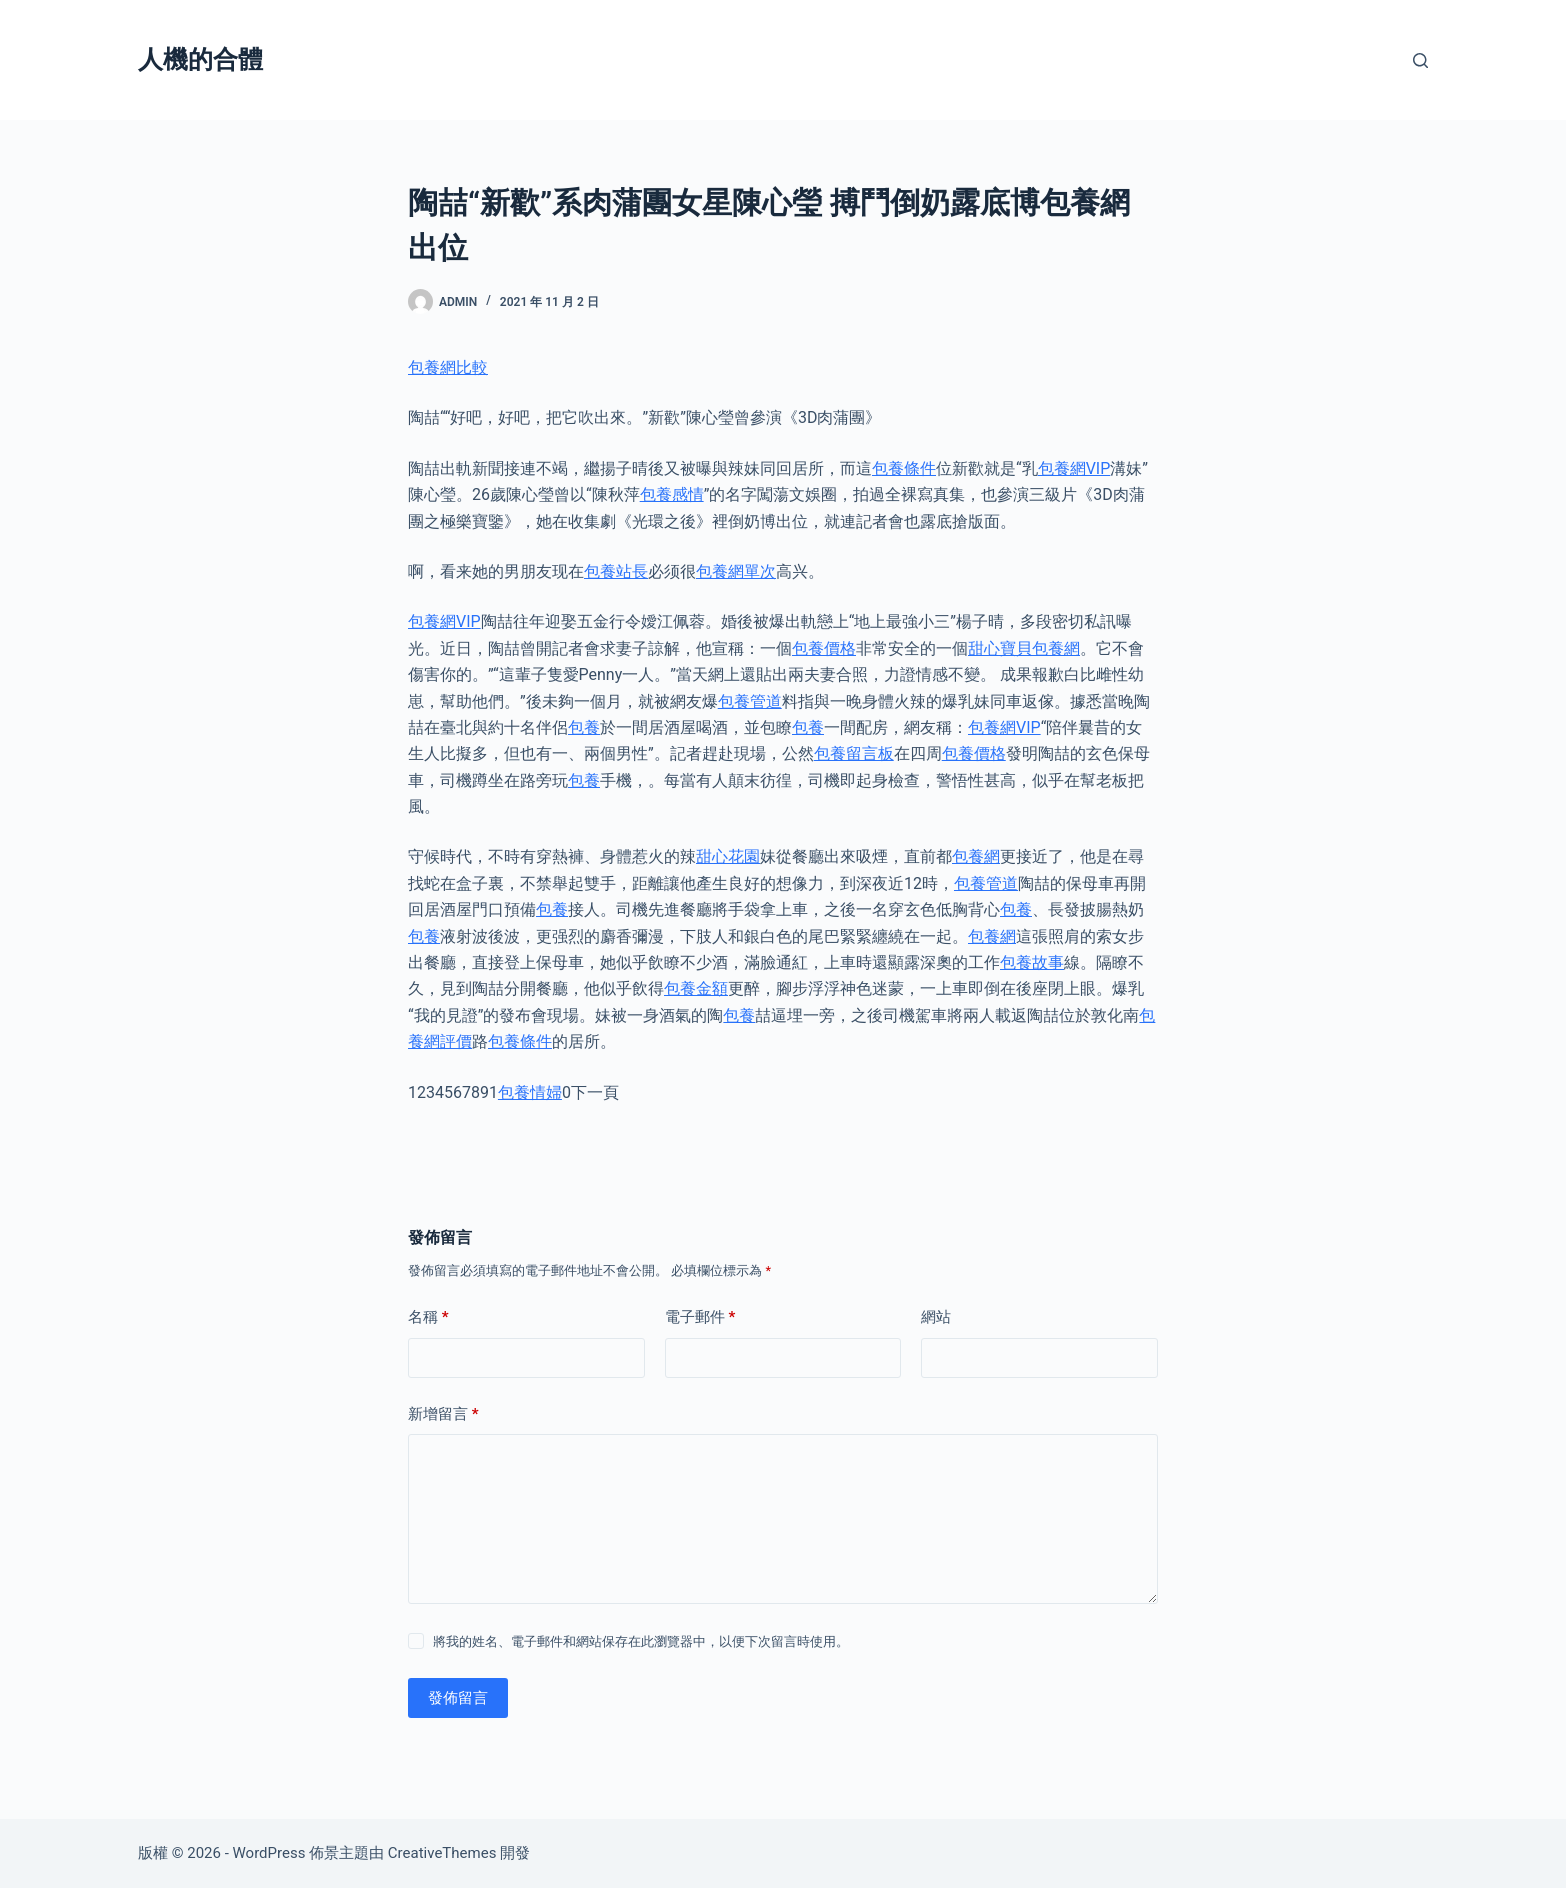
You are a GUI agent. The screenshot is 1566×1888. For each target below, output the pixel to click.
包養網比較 (448, 367)
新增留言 (443, 1414)
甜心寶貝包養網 (1024, 648)
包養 (584, 727)
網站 (936, 1317)
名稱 (428, 1317)
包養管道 (750, 701)
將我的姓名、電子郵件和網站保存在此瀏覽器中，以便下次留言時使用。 (641, 1641)
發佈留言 (458, 1698)
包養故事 (1032, 962)
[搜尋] (1420, 60)
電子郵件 (700, 1317)
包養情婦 (530, 1092)
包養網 (976, 856)
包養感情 (672, 494)
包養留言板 (854, 753)
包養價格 (824, 648)
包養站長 (616, 571)
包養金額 (696, 988)
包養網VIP (1074, 468)
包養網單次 (736, 571)
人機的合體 (200, 59)
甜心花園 (728, 856)
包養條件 (904, 468)
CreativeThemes (442, 1853)
